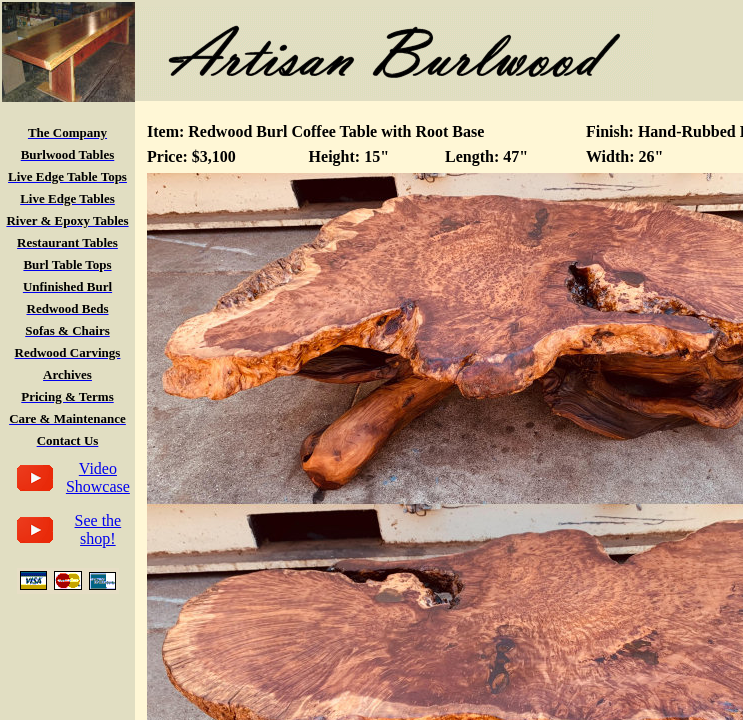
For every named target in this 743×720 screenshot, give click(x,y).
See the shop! (98, 529)
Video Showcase (98, 477)
